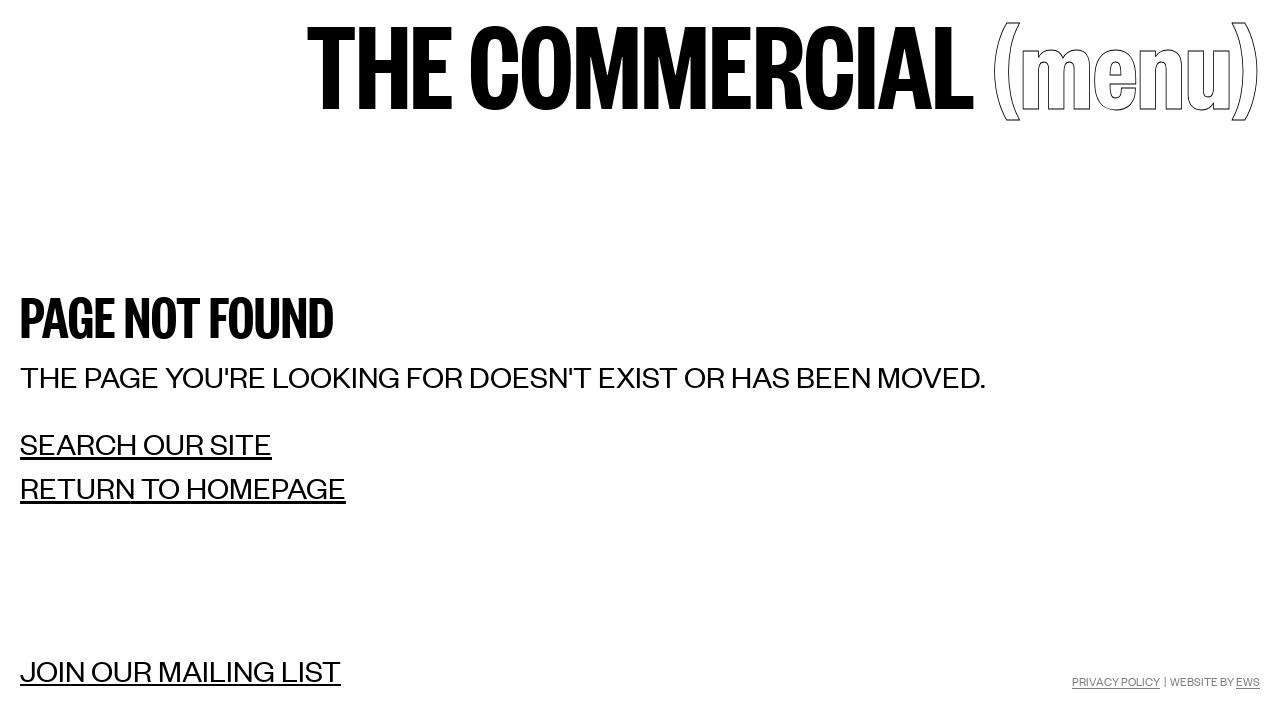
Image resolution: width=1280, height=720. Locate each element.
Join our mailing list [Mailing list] (180, 670)
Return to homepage (183, 487)
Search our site (146, 443)
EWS (1248, 681)
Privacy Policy (1116, 681)
